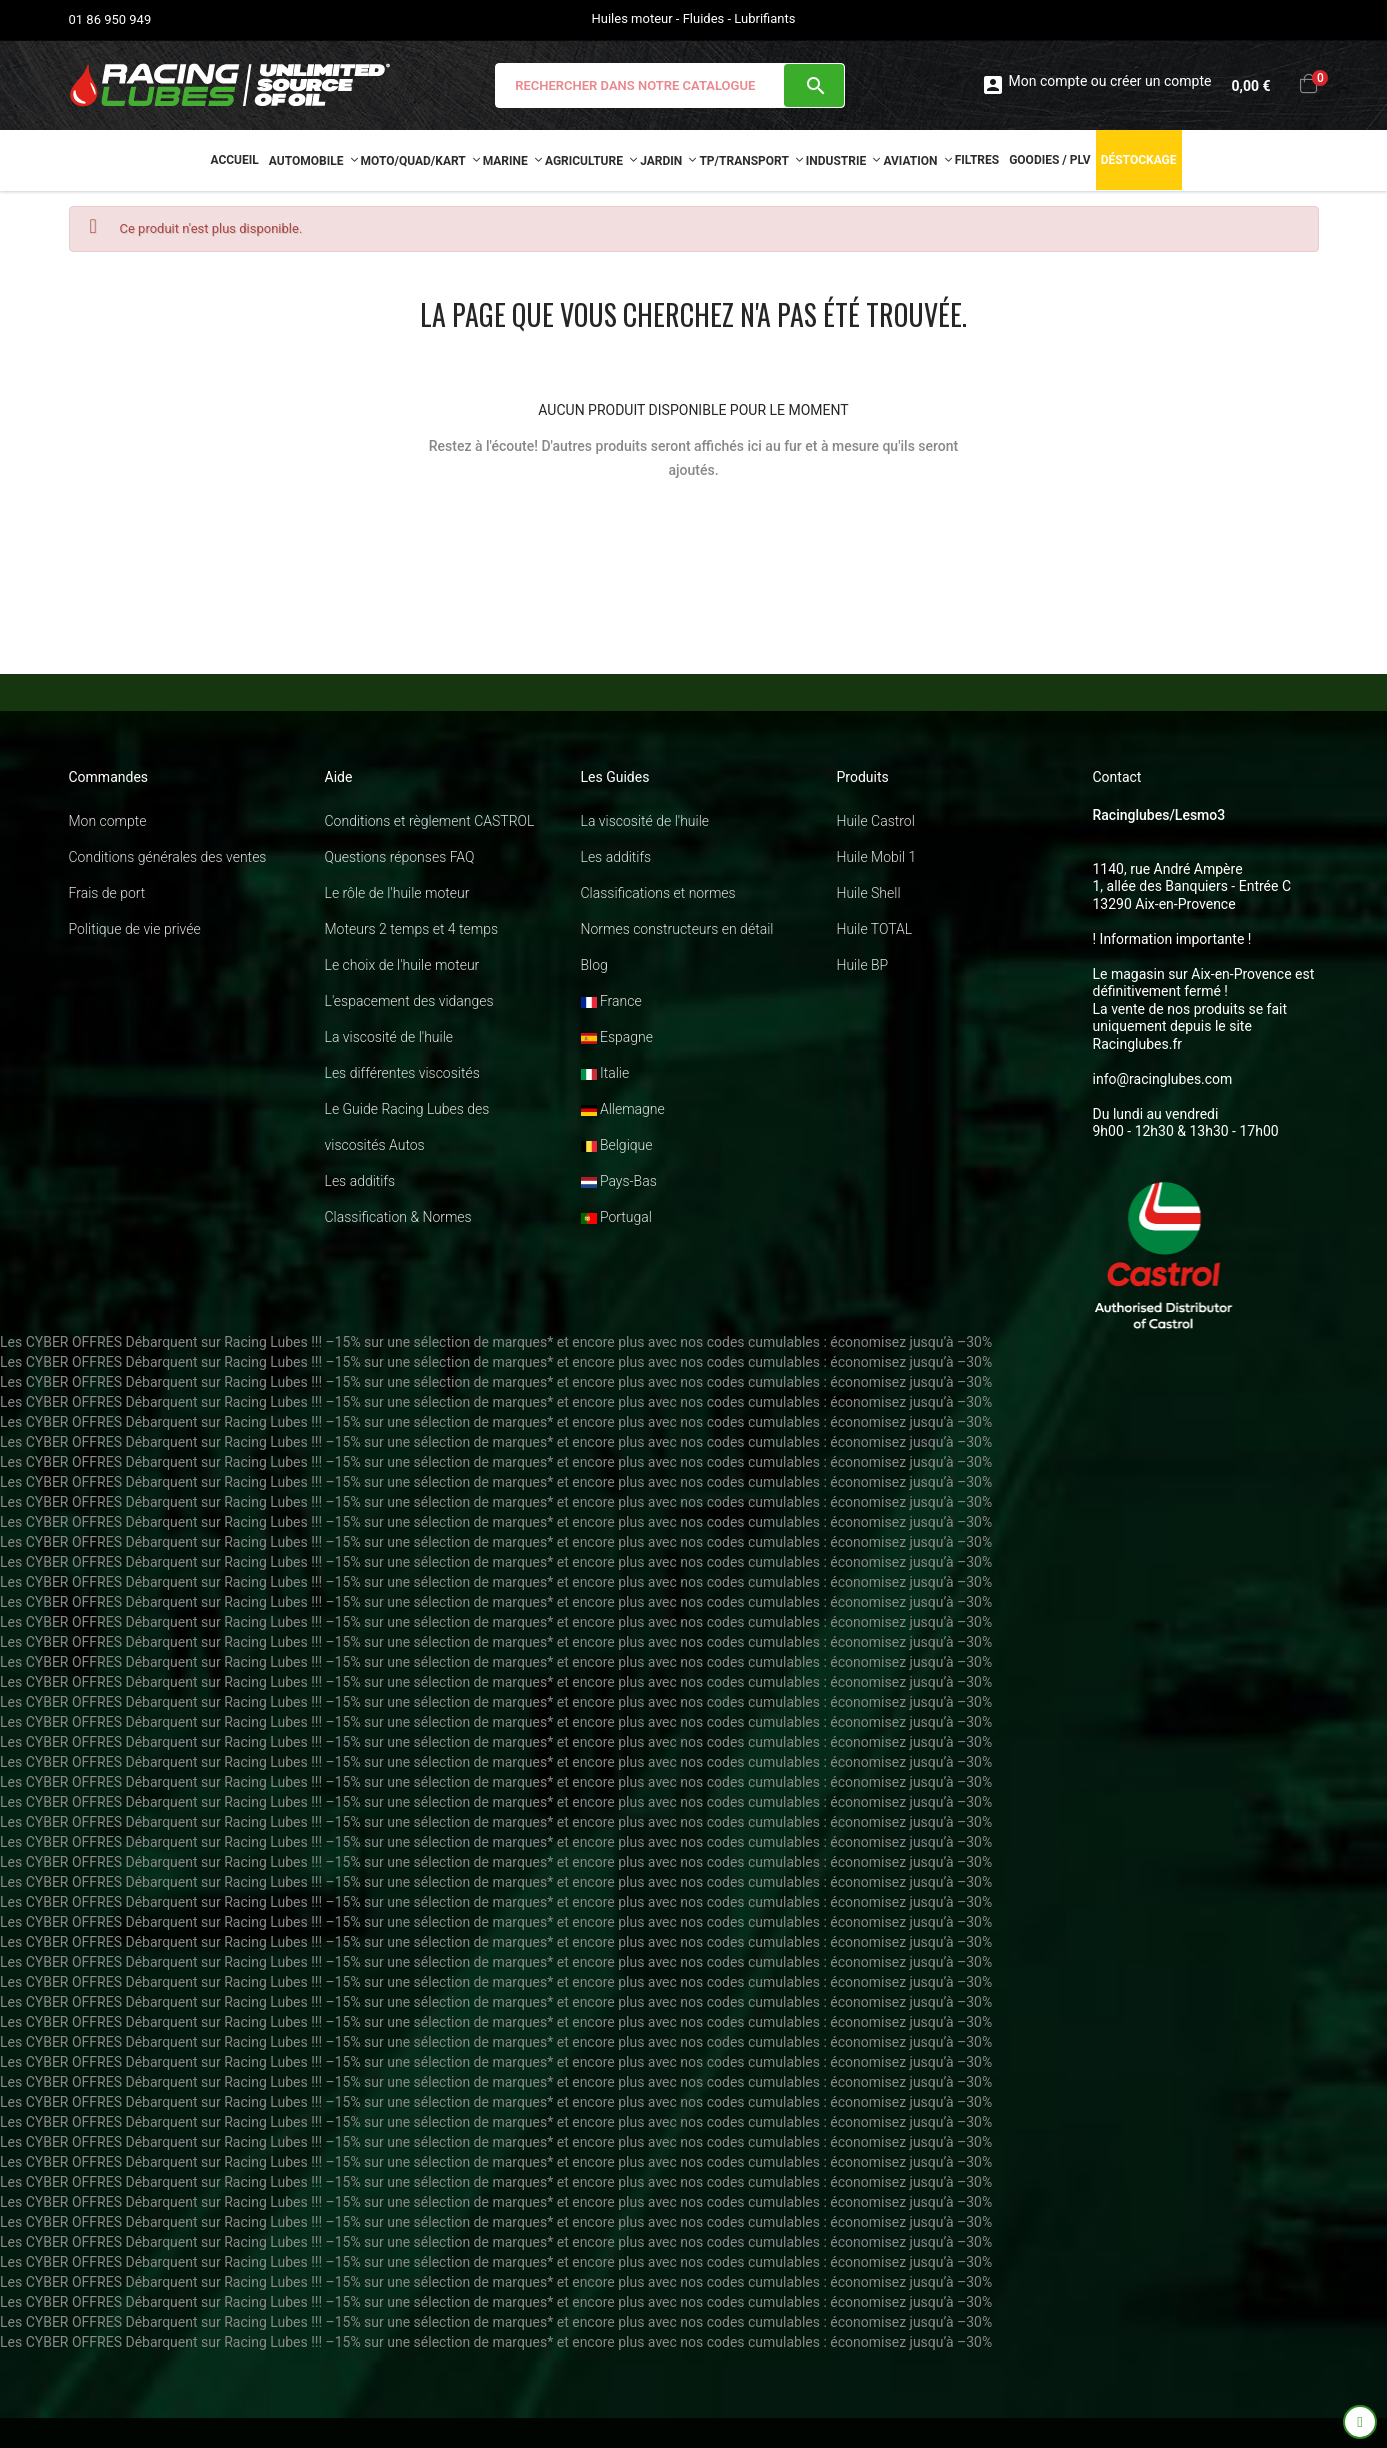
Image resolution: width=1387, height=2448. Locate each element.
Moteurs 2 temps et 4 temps (412, 929)
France (611, 1001)
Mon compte (108, 821)
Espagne (617, 1037)
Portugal (616, 1217)
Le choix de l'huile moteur (402, 965)
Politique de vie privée (135, 929)
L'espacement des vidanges (409, 1001)
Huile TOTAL (875, 929)
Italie (605, 1073)
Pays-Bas (619, 1181)
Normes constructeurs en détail (677, 929)
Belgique (617, 1145)
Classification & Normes (398, 1217)
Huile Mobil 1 (877, 857)
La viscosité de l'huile (389, 1037)
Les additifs (360, 1181)
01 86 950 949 (110, 19)
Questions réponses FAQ (400, 857)
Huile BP (863, 965)
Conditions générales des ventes (168, 857)
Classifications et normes (658, 893)
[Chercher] (670, 85)
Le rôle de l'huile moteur (397, 893)
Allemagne (623, 1109)
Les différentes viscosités (402, 1073)
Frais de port (107, 893)
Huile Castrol (876, 821)
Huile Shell (869, 893)
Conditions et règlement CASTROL (430, 821)
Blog (594, 965)
